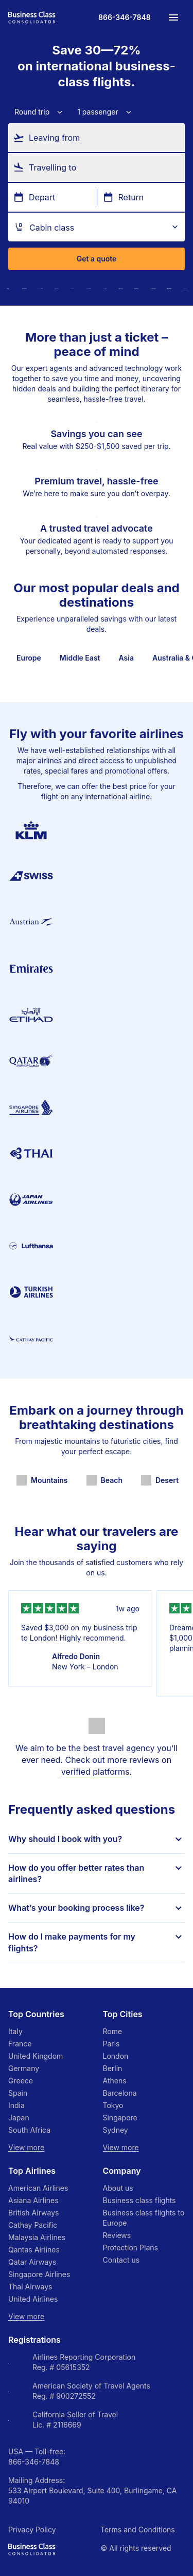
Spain (17, 2093)
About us (118, 2188)
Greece (20, 2080)
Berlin (112, 2068)
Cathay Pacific (32, 2225)
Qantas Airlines (34, 2249)
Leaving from (54, 137)
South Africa (29, 2130)
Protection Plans (130, 2247)
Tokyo (113, 2105)
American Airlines (38, 2188)
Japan (18, 2117)
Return (131, 197)
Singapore (120, 2117)
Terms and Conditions (137, 2529)
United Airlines (33, 2299)
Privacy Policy (32, 2529)
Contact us (121, 2259)
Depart (42, 197)
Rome (112, 2031)
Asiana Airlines (33, 2200)
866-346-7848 (33, 2461)
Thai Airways (30, 2286)
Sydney (115, 2130)
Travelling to (52, 167)
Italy (15, 2031)
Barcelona (120, 2093)
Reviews (117, 2235)
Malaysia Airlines (36, 2237)
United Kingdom (35, 2056)
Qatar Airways (32, 2262)
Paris (111, 2043)
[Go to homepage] (32, 16)
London (116, 2056)
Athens (115, 2080)
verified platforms (95, 1771)
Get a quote (97, 258)
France (19, 2043)
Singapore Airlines (39, 2274)
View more (26, 2147)
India (16, 2105)
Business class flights (139, 2200)
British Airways (33, 2212)
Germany (23, 2068)
